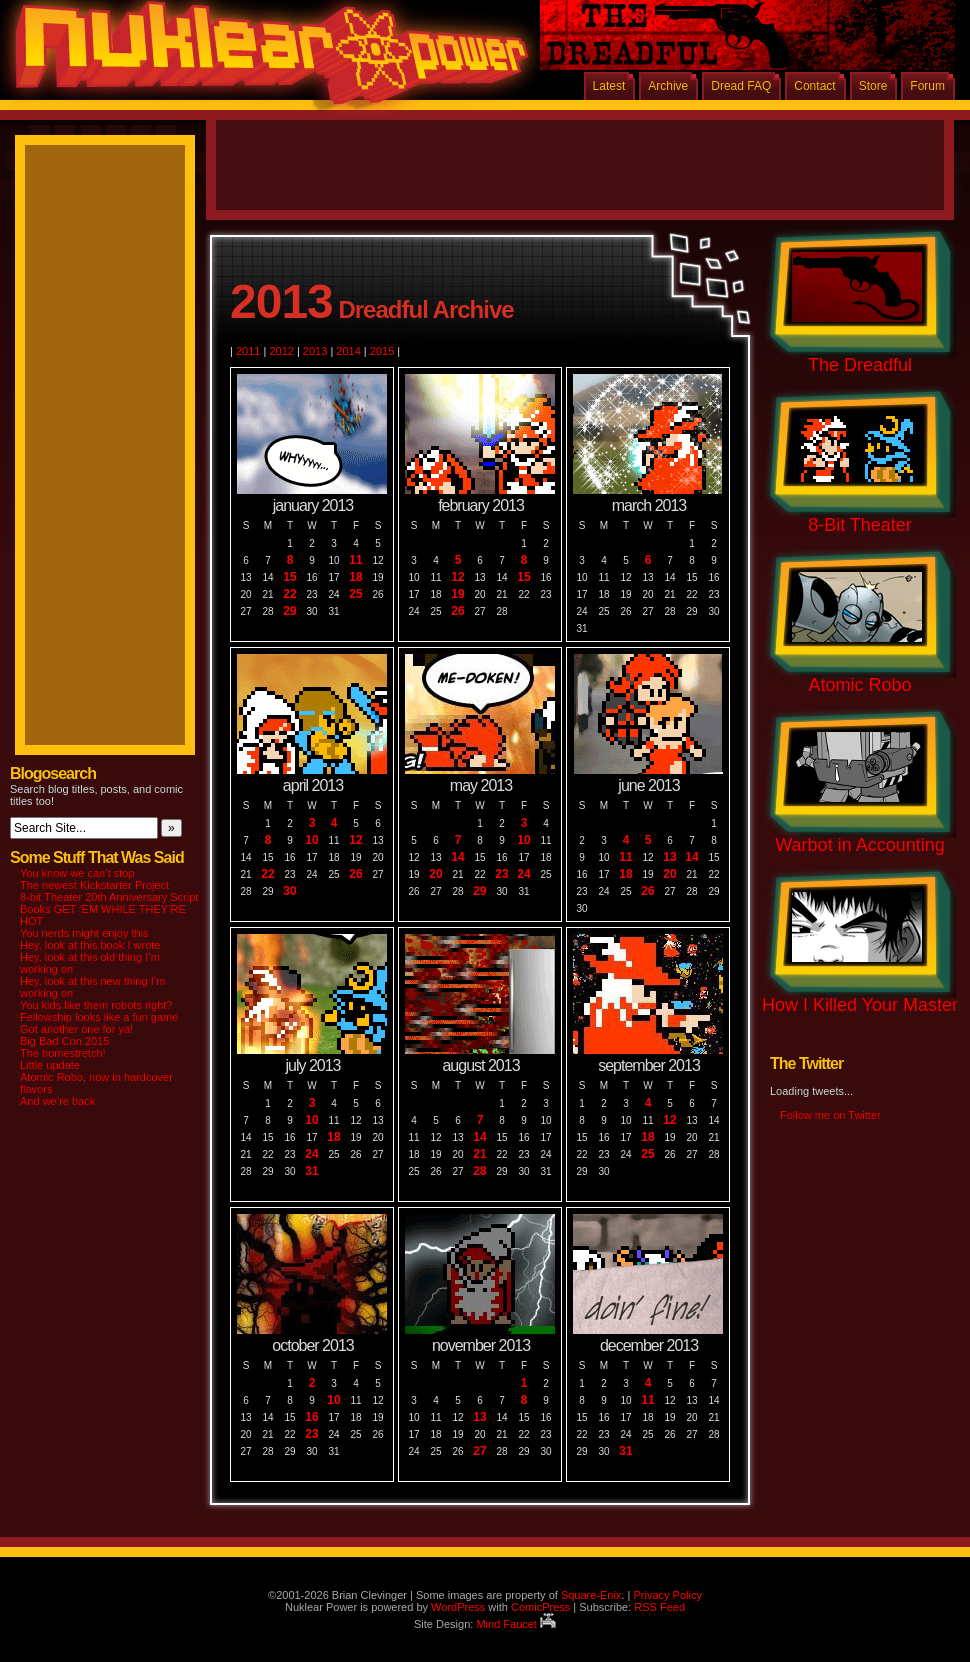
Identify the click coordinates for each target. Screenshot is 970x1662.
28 (479, 1171)
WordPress (458, 1607)
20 (435, 874)
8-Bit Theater (860, 525)
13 (669, 857)
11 (355, 560)
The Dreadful (860, 365)
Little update (50, 1065)
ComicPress (540, 1607)
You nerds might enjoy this (84, 933)
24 (523, 874)
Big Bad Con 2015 (64, 1041)
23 (501, 874)
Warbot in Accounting (859, 845)
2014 (348, 351)
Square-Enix (591, 1595)
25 (355, 594)
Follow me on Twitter (830, 1115)
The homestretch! (63, 1053)
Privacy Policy (667, 1595)
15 (289, 577)
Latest (609, 86)
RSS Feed (659, 1607)
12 (457, 577)
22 (289, 594)
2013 (315, 351)
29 (289, 611)
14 (457, 857)
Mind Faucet (516, 1624)
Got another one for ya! (76, 1029)
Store (873, 86)
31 (311, 1171)
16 (311, 1417)
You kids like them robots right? (96, 1005)
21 (479, 1154)
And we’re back (57, 1101)
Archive (668, 86)
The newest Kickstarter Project (94, 885)
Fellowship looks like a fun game (99, 1017)
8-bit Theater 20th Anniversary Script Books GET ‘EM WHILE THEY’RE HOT (109, 909)
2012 (281, 351)
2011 (248, 351)
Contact (814, 86)
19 (457, 594)
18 (355, 577)
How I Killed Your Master (860, 1005)
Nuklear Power (265, 60)
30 (289, 891)
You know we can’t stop (77, 873)
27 (479, 1451)
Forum (927, 86)
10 (311, 840)
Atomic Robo (859, 685)
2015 (382, 351)
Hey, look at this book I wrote (90, 945)
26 (457, 611)
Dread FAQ (741, 86)
